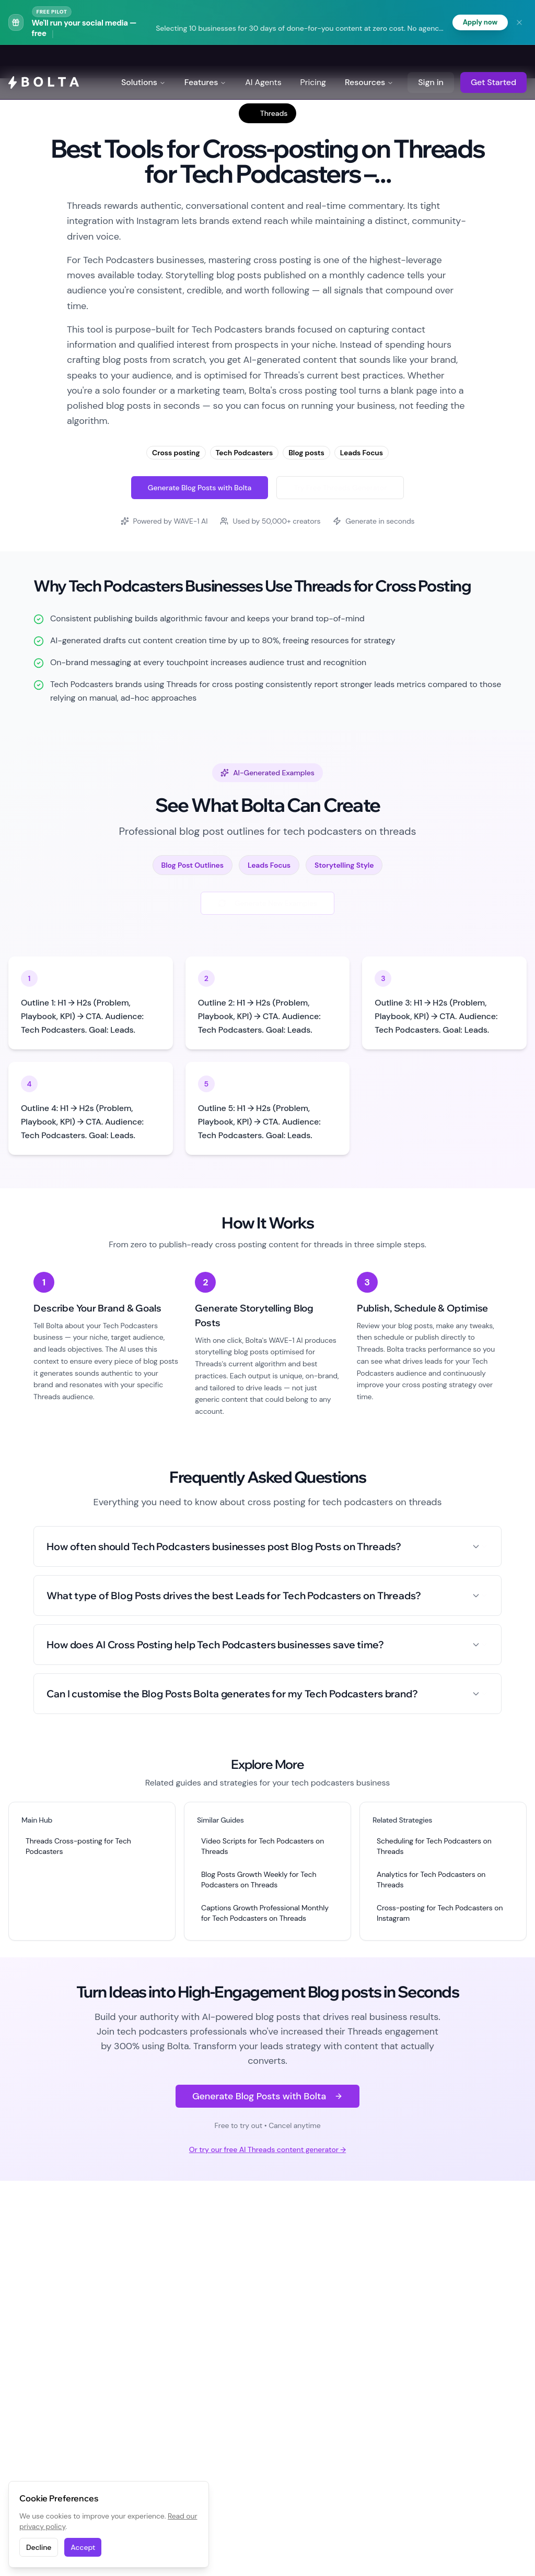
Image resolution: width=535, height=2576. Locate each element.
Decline (38, 2547)
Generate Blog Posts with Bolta (199, 487)
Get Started (493, 61)
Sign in (431, 61)
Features (205, 61)
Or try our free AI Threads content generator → (267, 2149)
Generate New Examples (267, 903)
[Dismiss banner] (519, 22)
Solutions (143, 61)
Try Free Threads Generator (340, 487)
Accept (83, 2547)
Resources (369, 61)
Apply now (478, 22)
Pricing (313, 61)
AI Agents (263, 61)
